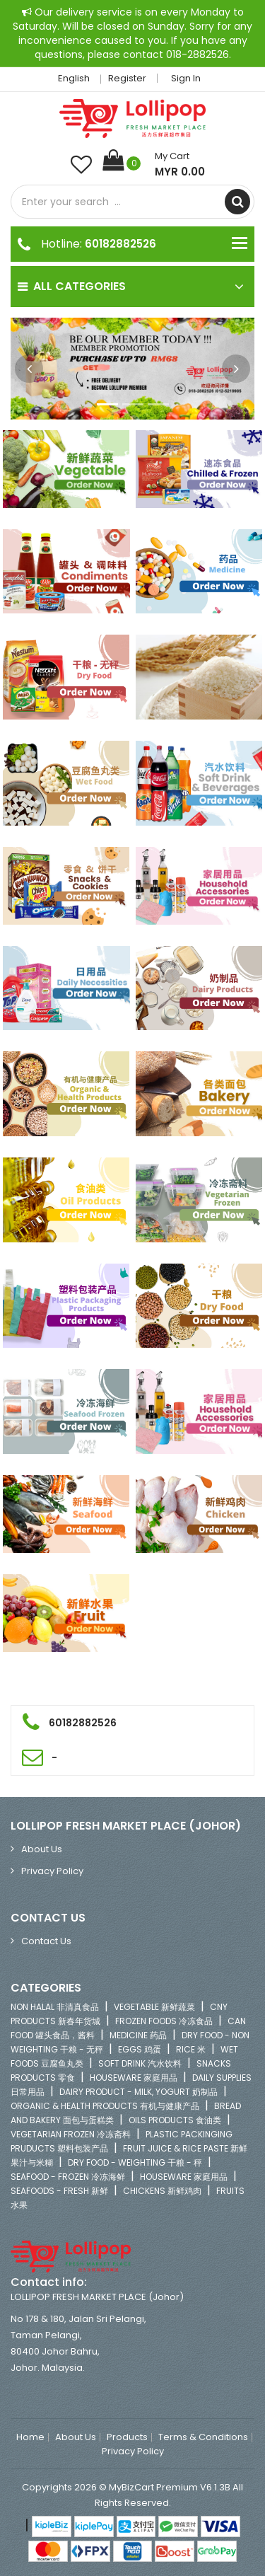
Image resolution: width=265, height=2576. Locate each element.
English (78, 78)
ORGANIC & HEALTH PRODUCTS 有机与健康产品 (105, 2106)
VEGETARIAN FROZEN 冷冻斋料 (71, 2134)
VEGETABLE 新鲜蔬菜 (154, 2007)
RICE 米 (191, 2049)
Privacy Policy (52, 1871)
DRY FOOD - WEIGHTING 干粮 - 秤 (135, 2162)
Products (127, 2437)
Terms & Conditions (203, 2437)
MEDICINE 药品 (138, 2035)
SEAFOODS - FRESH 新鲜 (59, 2191)
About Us (41, 1849)
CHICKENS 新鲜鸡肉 (162, 2191)
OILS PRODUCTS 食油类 (175, 2120)
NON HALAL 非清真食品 (55, 2007)
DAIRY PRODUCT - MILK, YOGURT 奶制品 (138, 2092)
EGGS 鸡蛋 (139, 2049)
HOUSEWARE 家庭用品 (133, 2078)
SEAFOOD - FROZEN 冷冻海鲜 (68, 2177)
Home (30, 2437)
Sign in (186, 78)
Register (127, 78)
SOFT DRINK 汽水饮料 (140, 2063)
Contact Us (46, 1941)
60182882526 (120, 243)
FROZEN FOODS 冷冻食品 (164, 2021)
